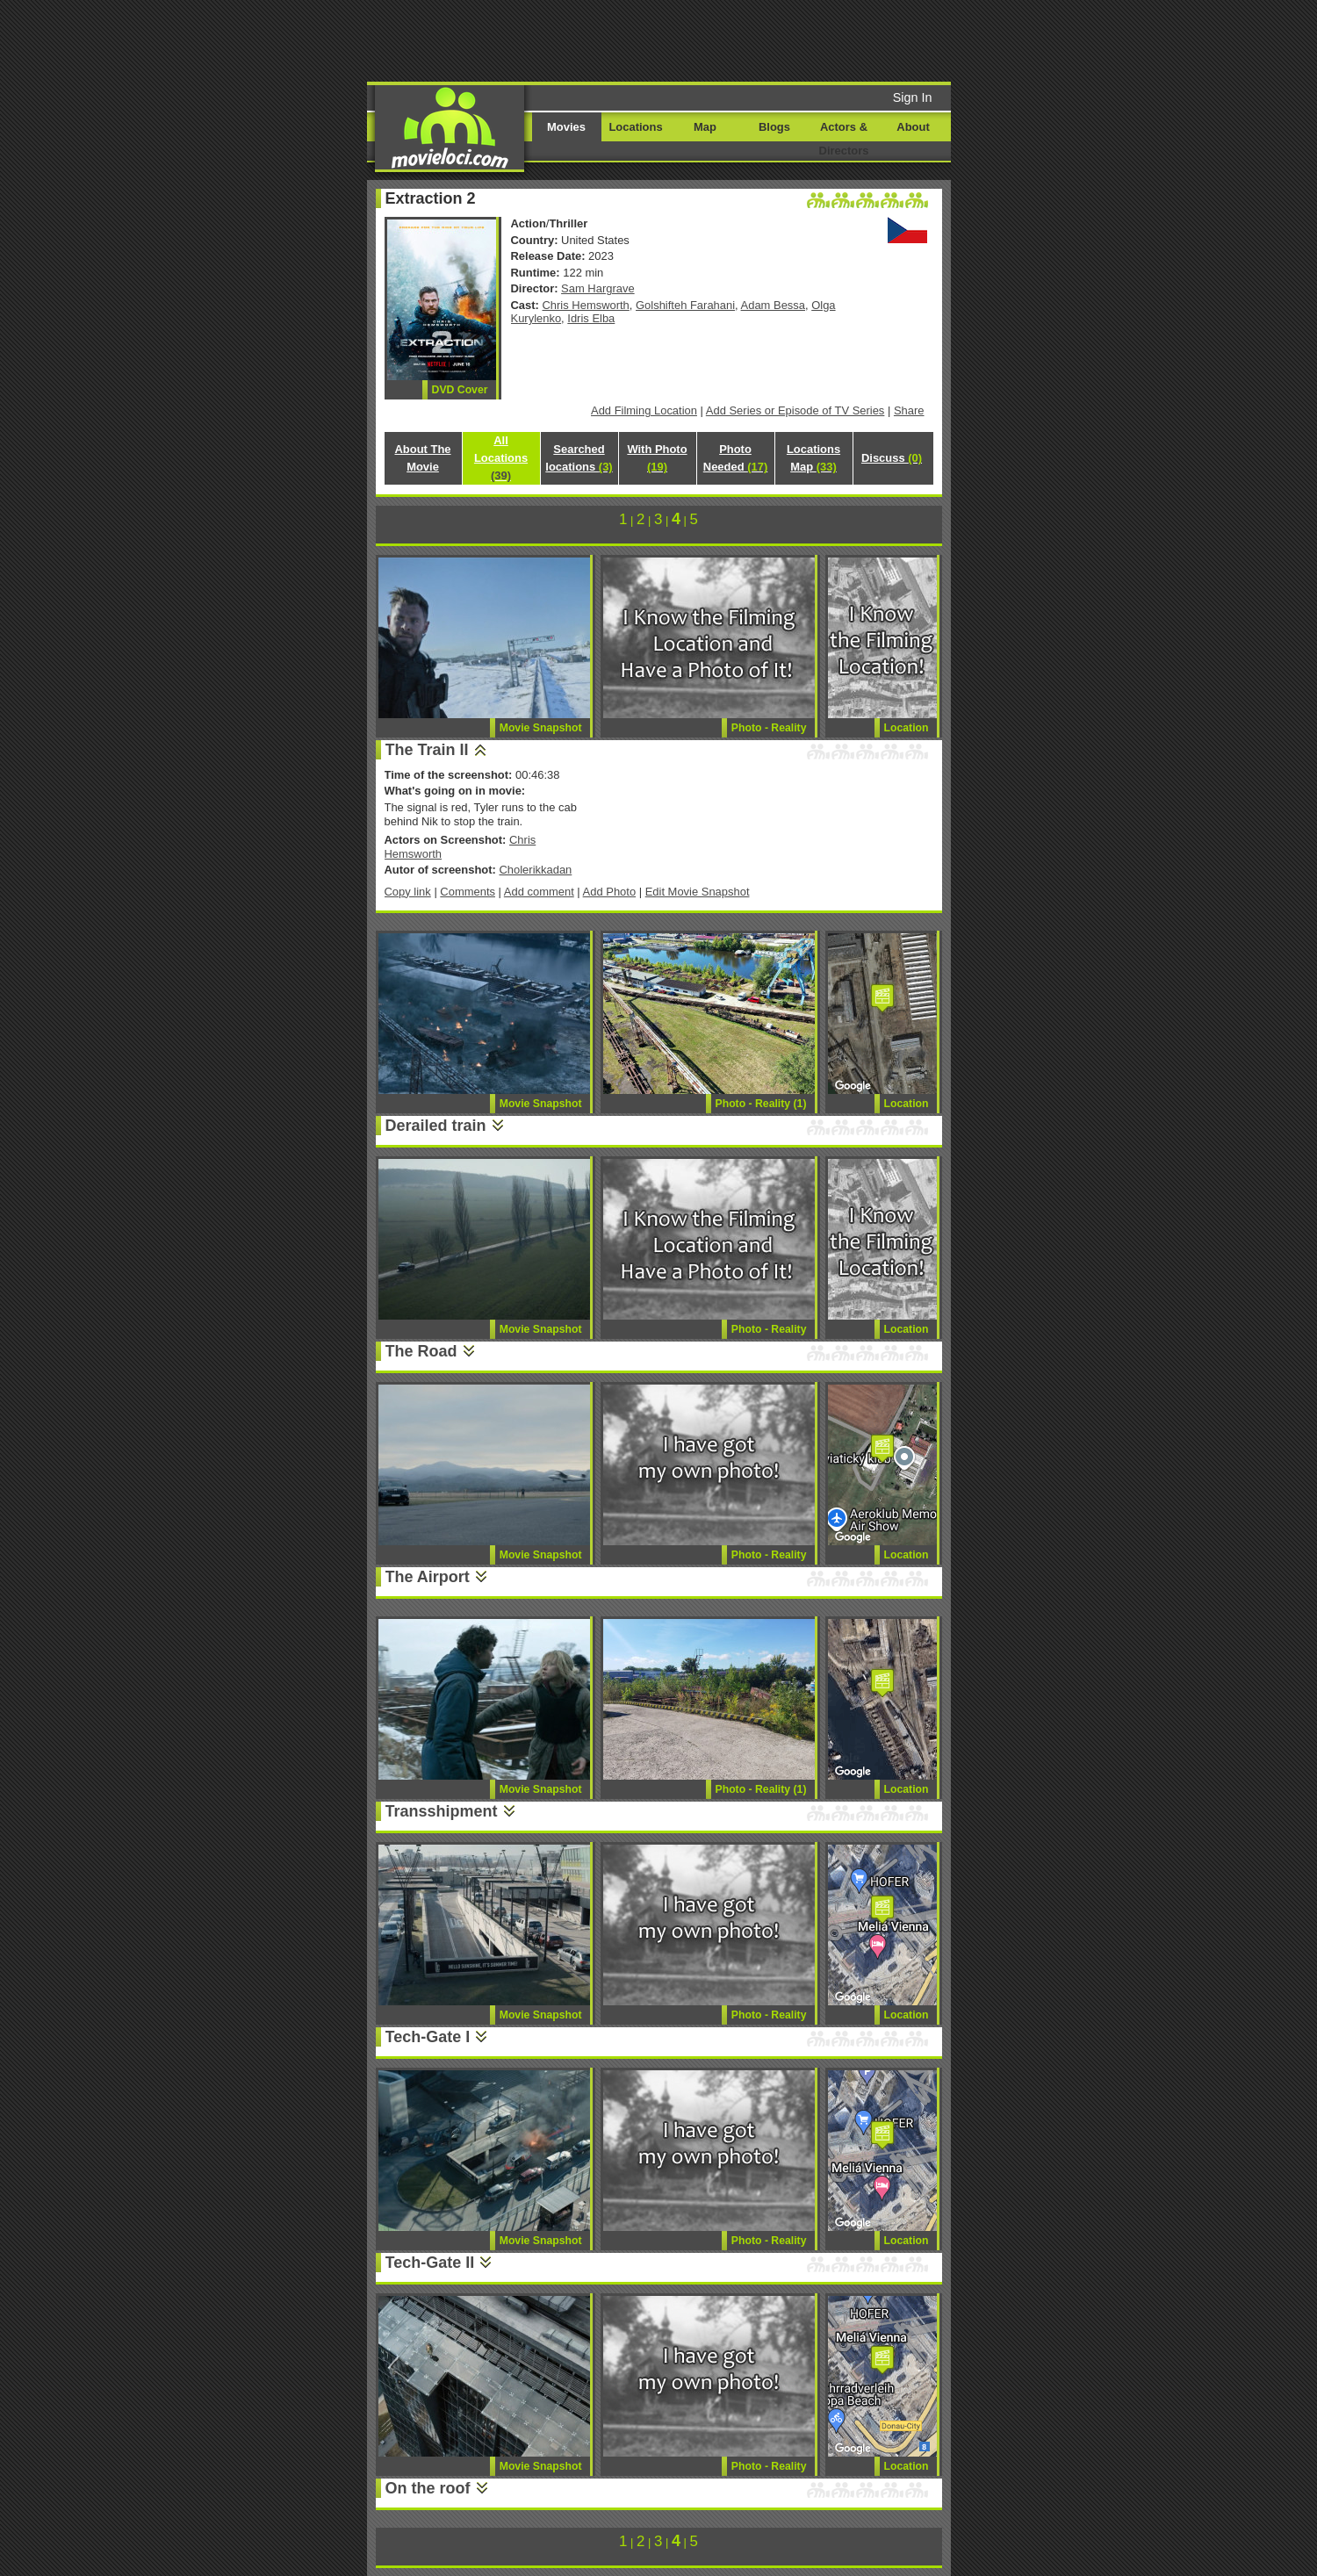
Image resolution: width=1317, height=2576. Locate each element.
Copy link (408, 891)
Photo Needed (735, 458)
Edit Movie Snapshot (697, 891)
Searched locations (578, 458)
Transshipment (441, 1811)
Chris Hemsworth (586, 305)
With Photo (657, 458)
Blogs (774, 126)
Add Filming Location (644, 410)
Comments (467, 891)
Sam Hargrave (598, 288)
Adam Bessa (773, 305)
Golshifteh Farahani (685, 305)
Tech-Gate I (428, 2037)
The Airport (427, 1577)
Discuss (891, 457)
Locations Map (813, 458)
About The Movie (422, 458)
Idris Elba (591, 318)
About (912, 126)
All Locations (501, 458)
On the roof (428, 2488)
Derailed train (435, 1125)
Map (705, 126)
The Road (421, 1351)
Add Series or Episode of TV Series (795, 410)
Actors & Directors (844, 138)
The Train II (427, 750)
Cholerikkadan (535, 869)
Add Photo (610, 891)
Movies (566, 126)
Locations (635, 126)
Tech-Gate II (430, 2262)
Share (909, 410)
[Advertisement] (793, 39)
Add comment (539, 891)
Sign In (912, 97)
